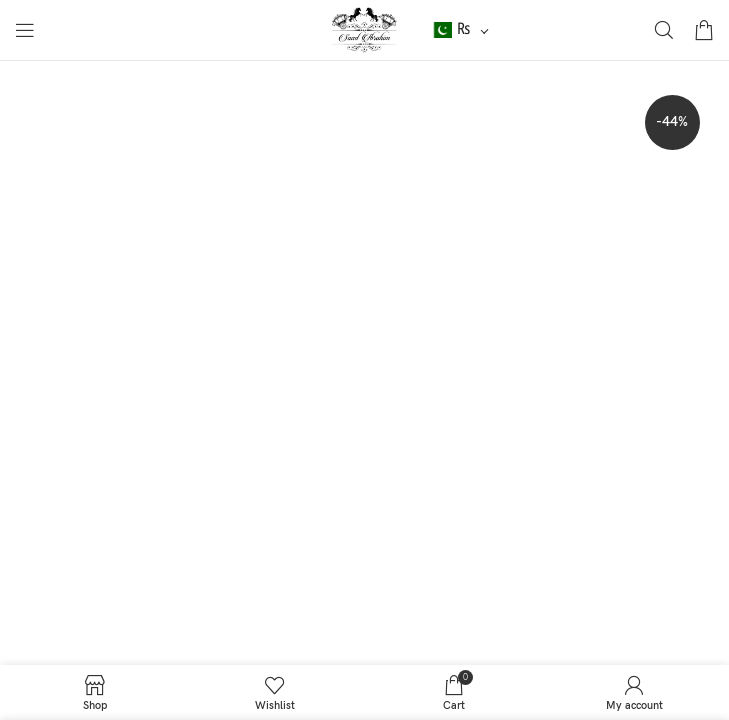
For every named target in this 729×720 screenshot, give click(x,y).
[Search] (664, 30)
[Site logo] (364, 29)
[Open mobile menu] (25, 30)
